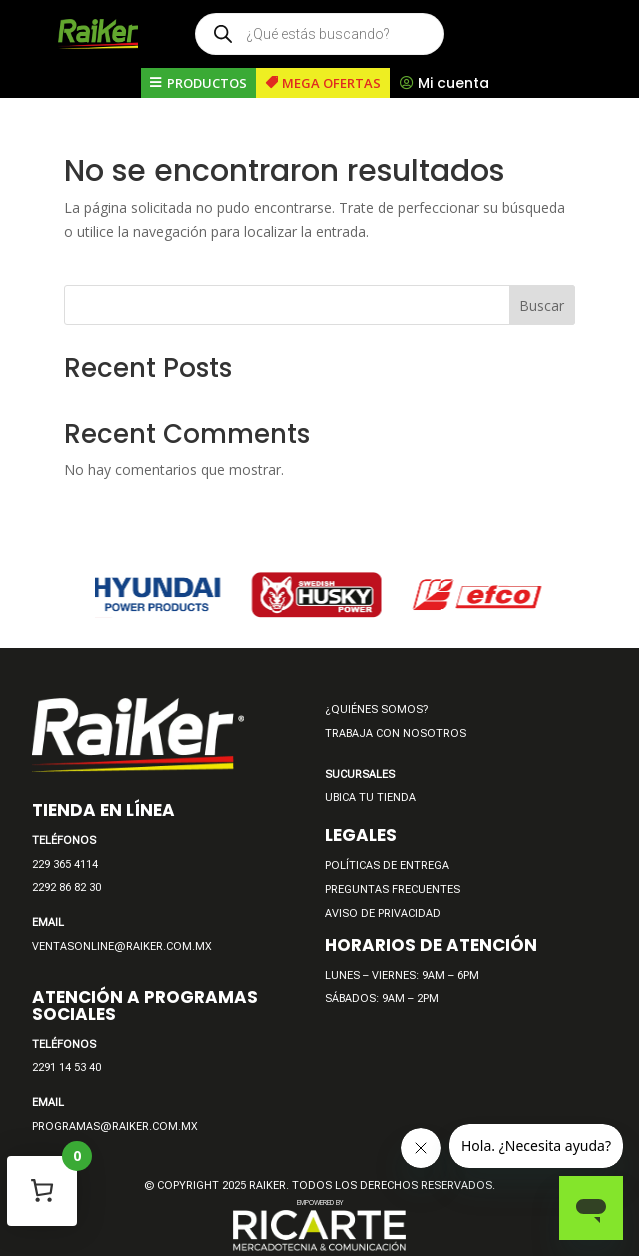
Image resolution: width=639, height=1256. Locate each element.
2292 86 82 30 (66, 887)
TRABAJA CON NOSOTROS (395, 733)
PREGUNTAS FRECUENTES (392, 889)
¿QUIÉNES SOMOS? (376, 709)
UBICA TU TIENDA (370, 797)
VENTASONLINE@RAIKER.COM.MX (122, 946)
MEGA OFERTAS (331, 83)
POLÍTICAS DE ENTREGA (387, 865)
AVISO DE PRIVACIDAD (383, 913)
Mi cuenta (453, 83)
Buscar (541, 305)
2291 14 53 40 (66, 1067)
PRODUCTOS (207, 83)
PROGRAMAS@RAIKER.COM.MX (115, 1126)
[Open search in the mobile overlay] (320, 34)
